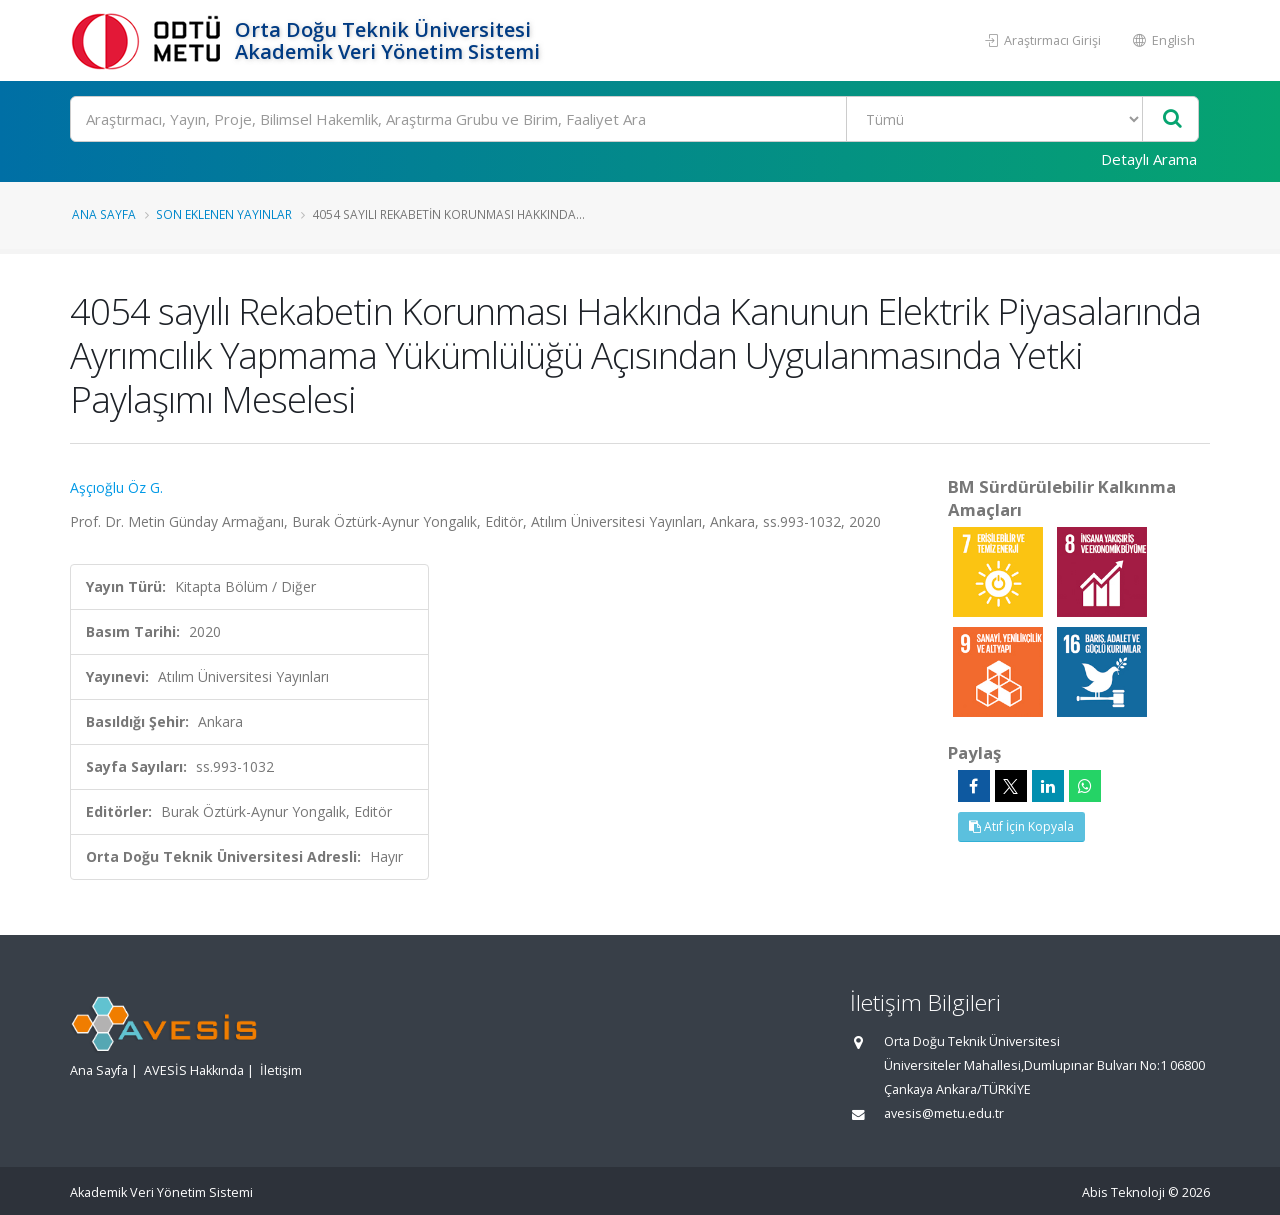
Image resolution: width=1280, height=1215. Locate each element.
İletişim (281, 1070)
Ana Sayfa (104, 214)
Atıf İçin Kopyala (1021, 826)
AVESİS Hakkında (194, 1070)
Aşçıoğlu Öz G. (116, 487)
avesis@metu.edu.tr (944, 1113)
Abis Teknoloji (1123, 1192)
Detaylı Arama (1149, 159)
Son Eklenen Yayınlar (224, 214)
